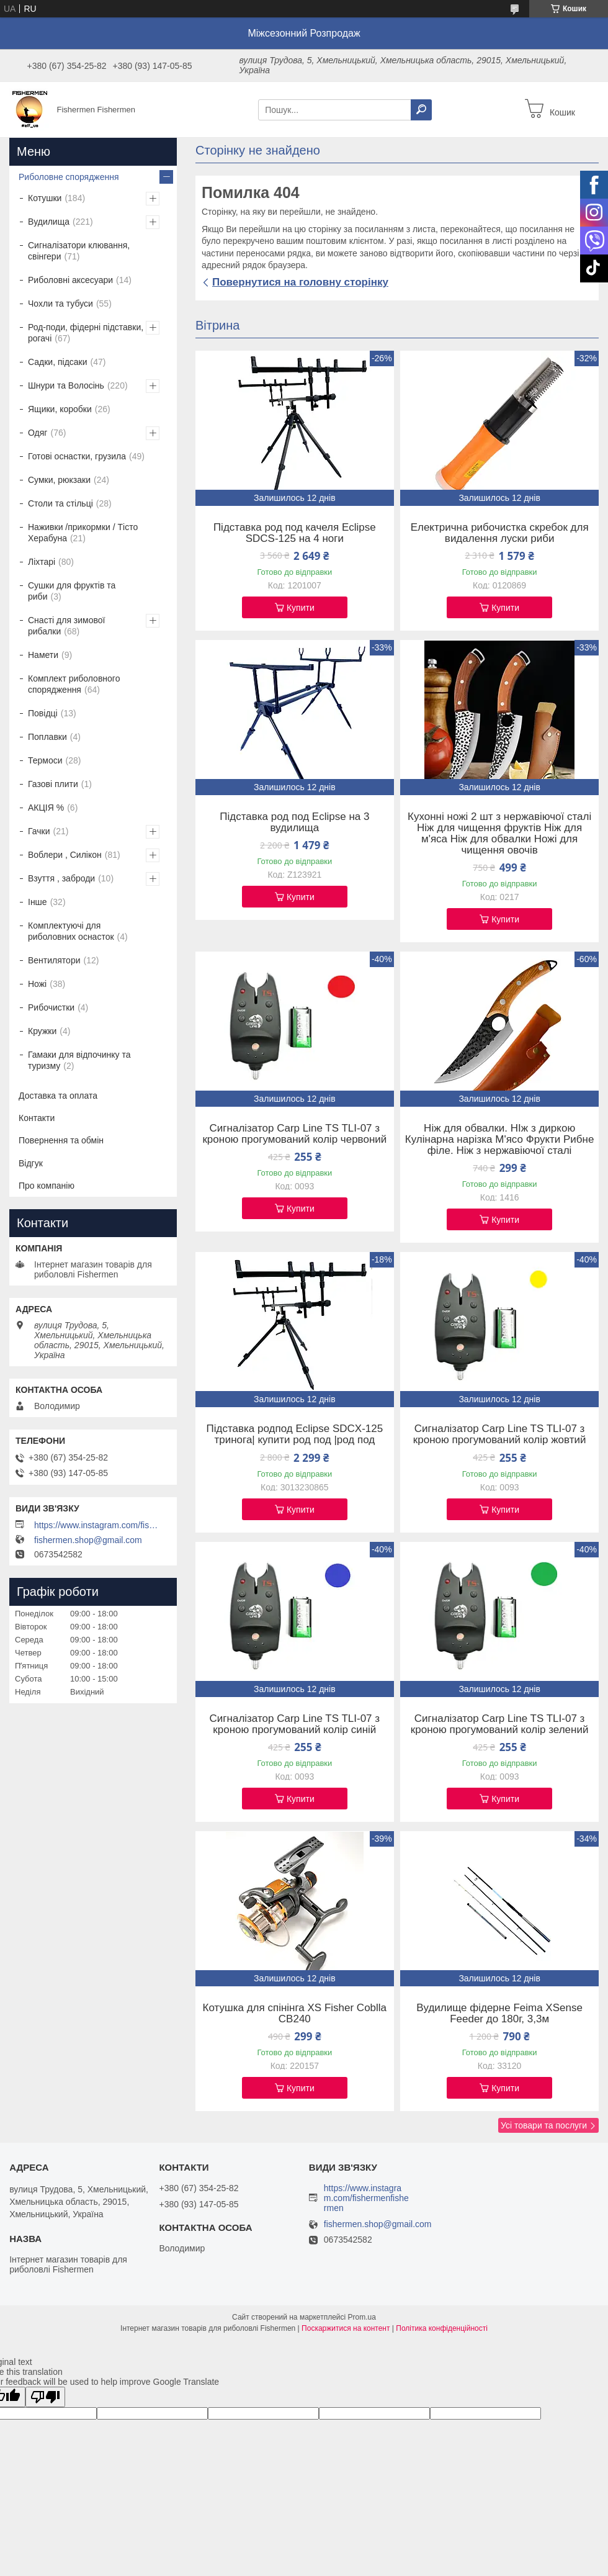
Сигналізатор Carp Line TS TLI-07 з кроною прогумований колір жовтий (499, 1434)
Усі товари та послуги (544, 2125)
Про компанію (46, 1186)
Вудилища (48, 222)
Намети (43, 655)
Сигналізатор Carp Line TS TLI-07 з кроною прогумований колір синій (295, 1724)
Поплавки (47, 737)
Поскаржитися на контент (346, 2328)
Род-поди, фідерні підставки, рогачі (85, 332)
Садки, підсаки (57, 362)
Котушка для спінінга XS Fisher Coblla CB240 (295, 2013)
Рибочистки (51, 1007)
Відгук (31, 1163)
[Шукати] (421, 109)
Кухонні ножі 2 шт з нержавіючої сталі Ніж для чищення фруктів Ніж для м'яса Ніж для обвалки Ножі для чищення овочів (499, 833)
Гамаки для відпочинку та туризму (79, 1060)
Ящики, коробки (60, 409)
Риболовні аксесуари (70, 280)
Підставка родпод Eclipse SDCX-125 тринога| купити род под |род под (295, 1434)
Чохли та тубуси (60, 303)
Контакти (37, 1118)
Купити (301, 608)
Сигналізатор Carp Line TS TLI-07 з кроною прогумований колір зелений (500, 1724)
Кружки (42, 1031)
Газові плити (53, 784)
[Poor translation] (45, 2397)
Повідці (43, 713)
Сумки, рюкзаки (59, 480)
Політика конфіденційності (442, 2328)
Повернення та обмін (61, 1140)
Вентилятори (54, 960)
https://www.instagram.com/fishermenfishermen (96, 1525)
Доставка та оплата (58, 1096)
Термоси (45, 760)
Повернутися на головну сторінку (300, 282)
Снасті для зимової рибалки (66, 625)
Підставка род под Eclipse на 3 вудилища (294, 822)
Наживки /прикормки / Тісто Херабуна (83, 532)
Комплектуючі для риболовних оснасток (71, 931)
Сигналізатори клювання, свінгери (79, 250)
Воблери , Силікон (65, 855)
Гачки (39, 831)
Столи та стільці (60, 503)
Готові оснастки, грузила (77, 456)
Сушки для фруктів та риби (71, 590)
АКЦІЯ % (46, 808)
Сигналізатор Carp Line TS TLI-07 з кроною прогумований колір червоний (294, 1134)
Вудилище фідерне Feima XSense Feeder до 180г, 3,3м (499, 2013)
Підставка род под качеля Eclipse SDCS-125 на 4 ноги (294, 533)
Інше (37, 902)
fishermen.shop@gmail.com (88, 1540)
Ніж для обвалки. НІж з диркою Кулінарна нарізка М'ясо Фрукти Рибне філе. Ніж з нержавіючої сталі (499, 1139)
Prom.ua (362, 2317)
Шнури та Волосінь (66, 385)
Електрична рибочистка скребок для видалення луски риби (500, 533)
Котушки (44, 198)
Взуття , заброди (61, 878)
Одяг (37, 433)
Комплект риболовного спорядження (74, 684)
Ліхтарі (41, 562)
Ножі (37, 984)
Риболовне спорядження (69, 177)
